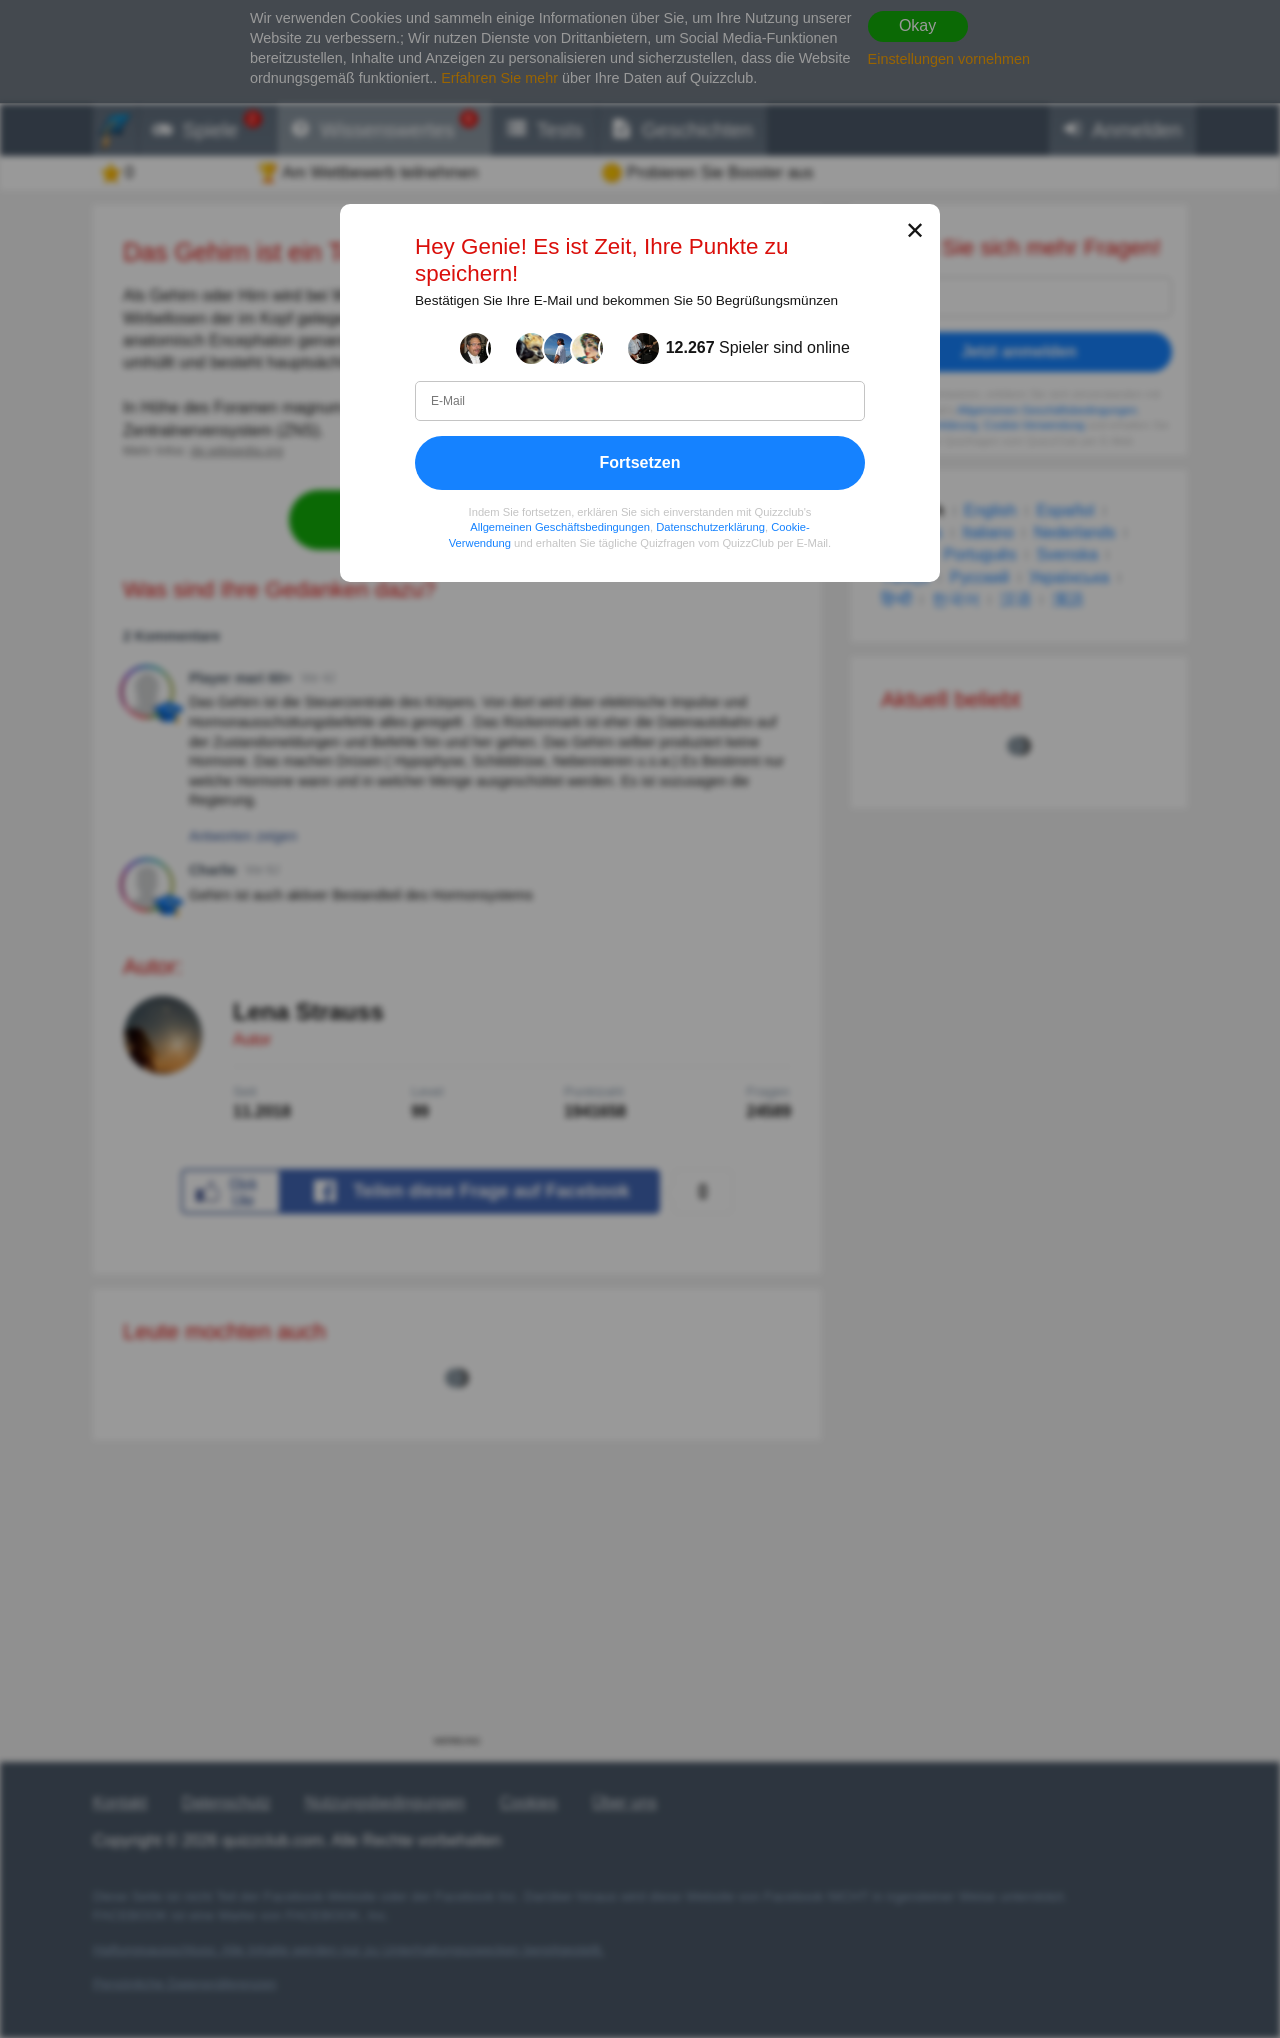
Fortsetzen (640, 461)
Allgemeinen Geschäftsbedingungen (560, 527)
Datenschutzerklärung (710, 527)
